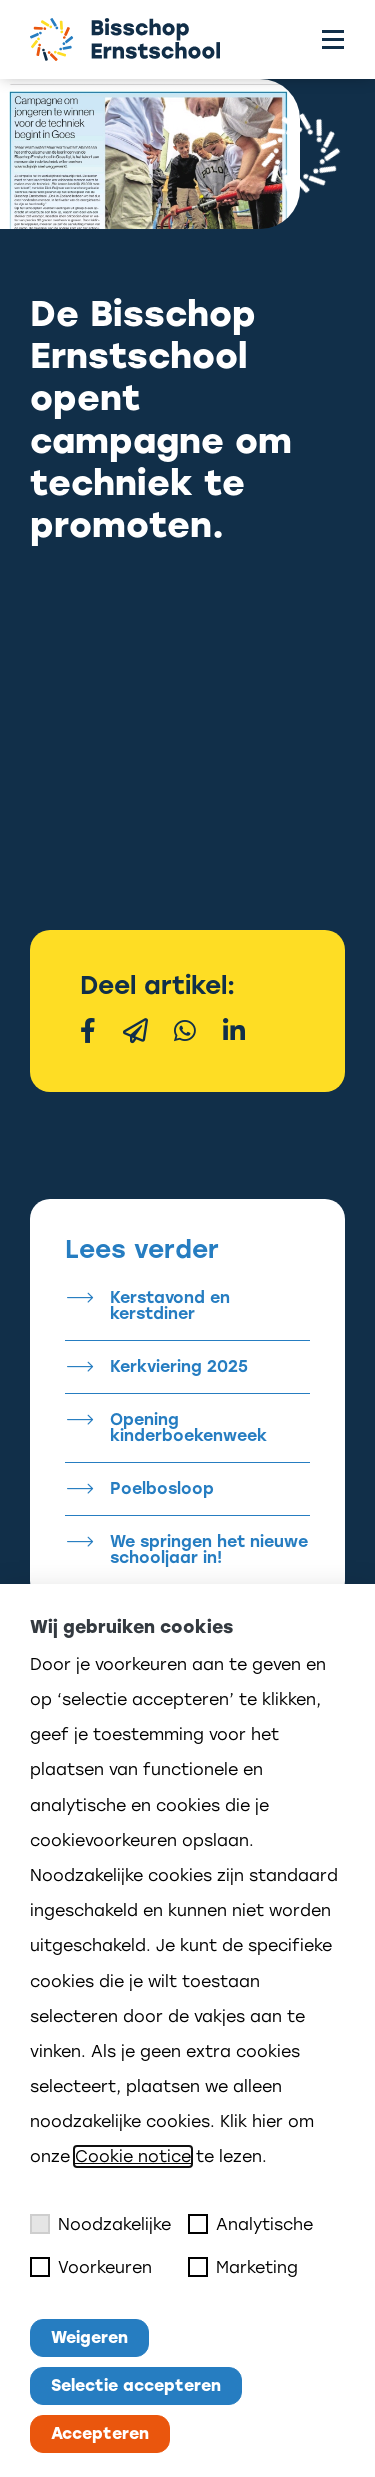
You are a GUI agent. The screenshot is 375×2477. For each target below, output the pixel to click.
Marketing (243, 2267)
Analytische (250, 2224)
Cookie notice (133, 2156)
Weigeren (89, 2337)
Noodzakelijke (100, 2224)
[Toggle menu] (333, 39)
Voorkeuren (91, 2267)
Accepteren (100, 2433)
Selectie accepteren (136, 2385)
